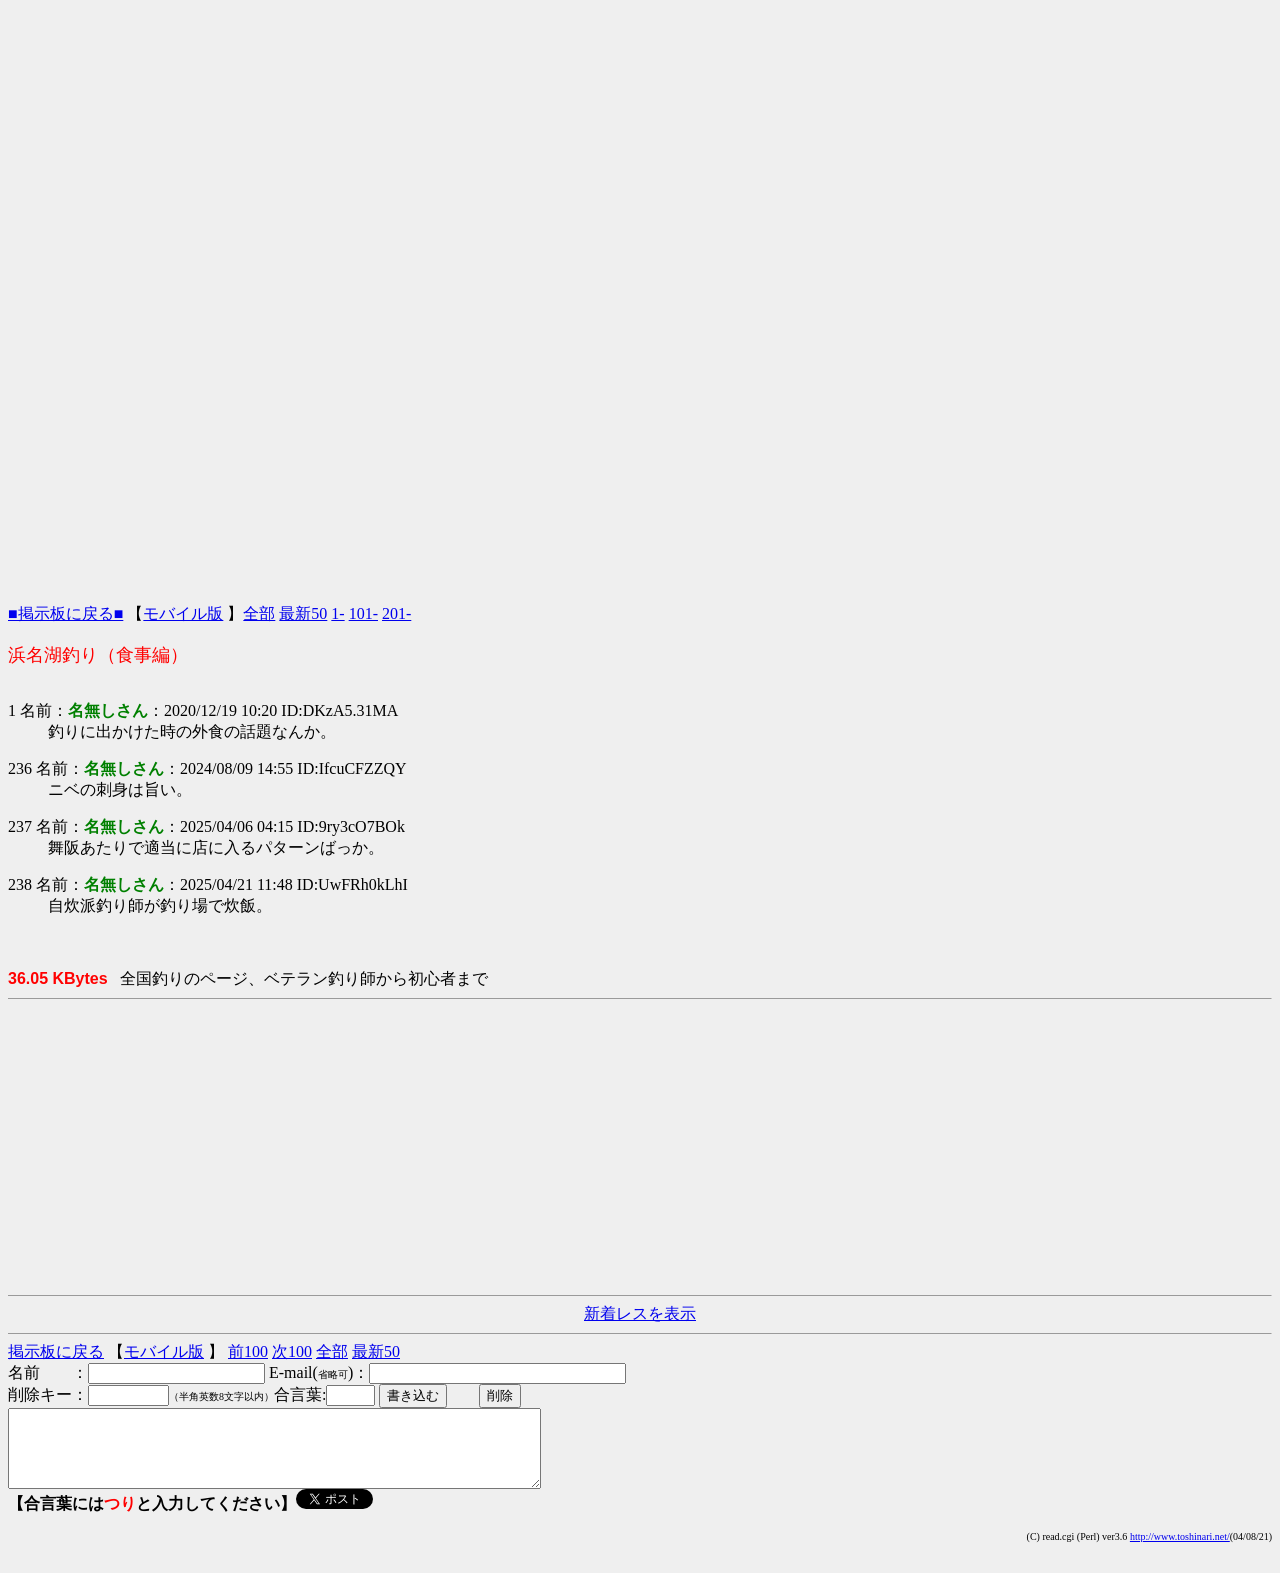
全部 (259, 613)
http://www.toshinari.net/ (1180, 1551)
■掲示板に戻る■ (65, 613)
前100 (248, 1351)
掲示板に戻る (56, 1351)
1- (337, 613)
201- (396, 613)
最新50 (303, 613)
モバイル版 (183, 613)
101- (363, 613)
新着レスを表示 (640, 1313)
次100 (292, 1351)
